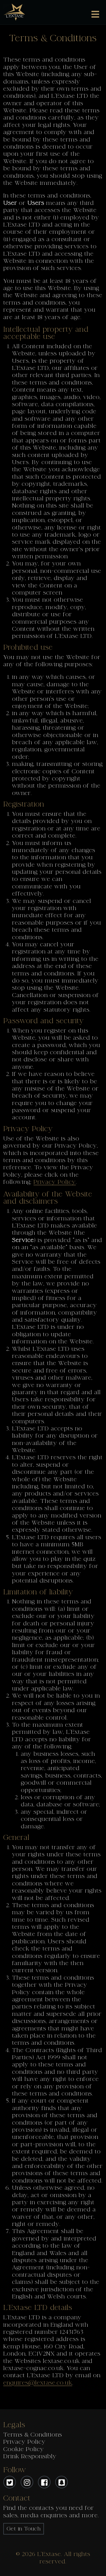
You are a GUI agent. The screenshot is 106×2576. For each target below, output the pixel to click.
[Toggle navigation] (95, 14)
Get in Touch (24, 2528)
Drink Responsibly (30, 2456)
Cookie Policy (23, 2449)
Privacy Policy (55, 1181)
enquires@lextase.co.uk (37, 2382)
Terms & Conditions (32, 2434)
